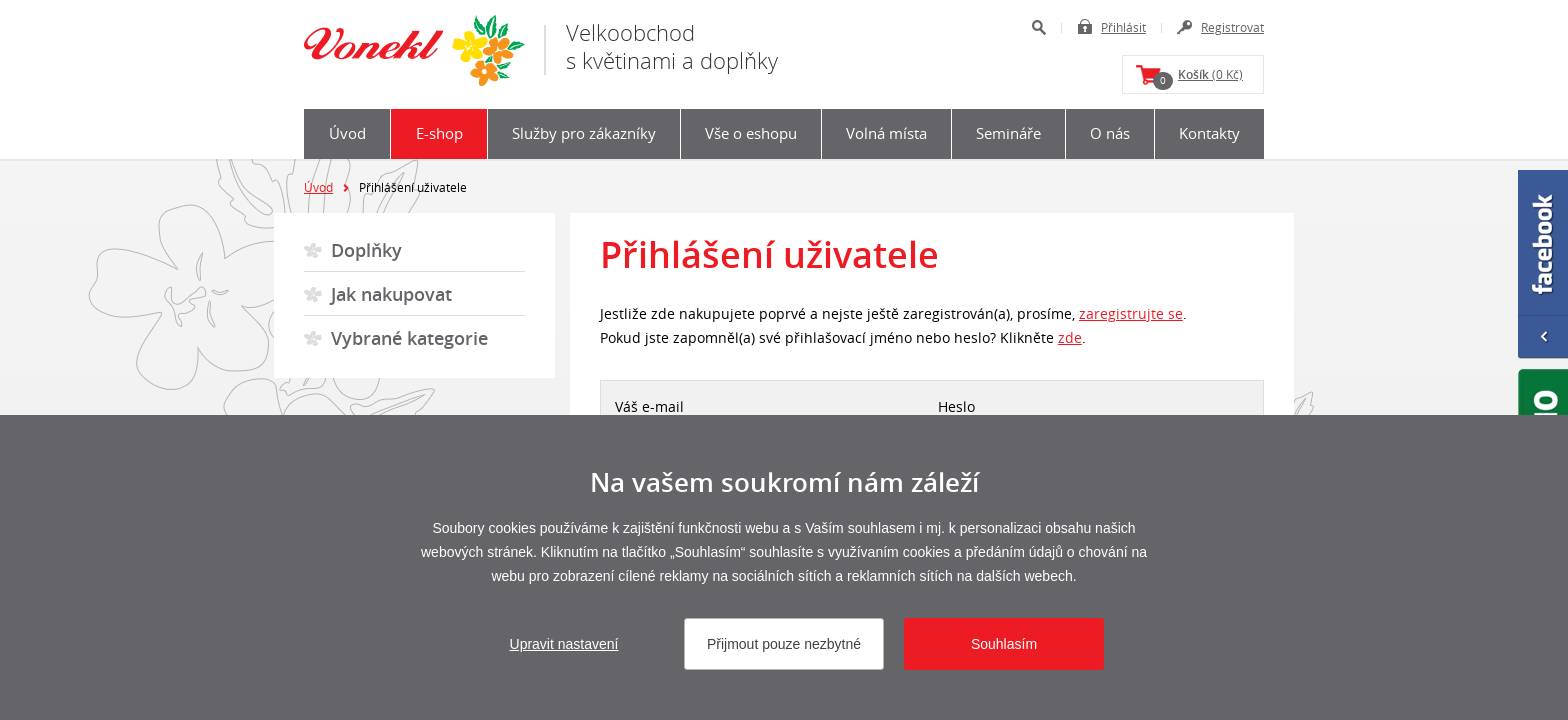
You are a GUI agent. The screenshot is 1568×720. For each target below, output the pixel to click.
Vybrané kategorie (409, 338)
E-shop (439, 133)
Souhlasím (1004, 644)
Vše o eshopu (751, 133)
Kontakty (1209, 133)
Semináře (1008, 133)
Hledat (1038, 27)
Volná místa (886, 133)
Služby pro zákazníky (584, 133)
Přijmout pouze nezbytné (784, 644)
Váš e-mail (649, 406)
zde (1070, 337)
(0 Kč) (1198, 78)
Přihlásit (1123, 27)
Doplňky (366, 250)
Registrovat (1232, 27)
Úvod (347, 133)
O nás (1110, 133)
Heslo (956, 406)
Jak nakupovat (391, 294)
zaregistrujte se (1131, 313)
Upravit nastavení (564, 644)
